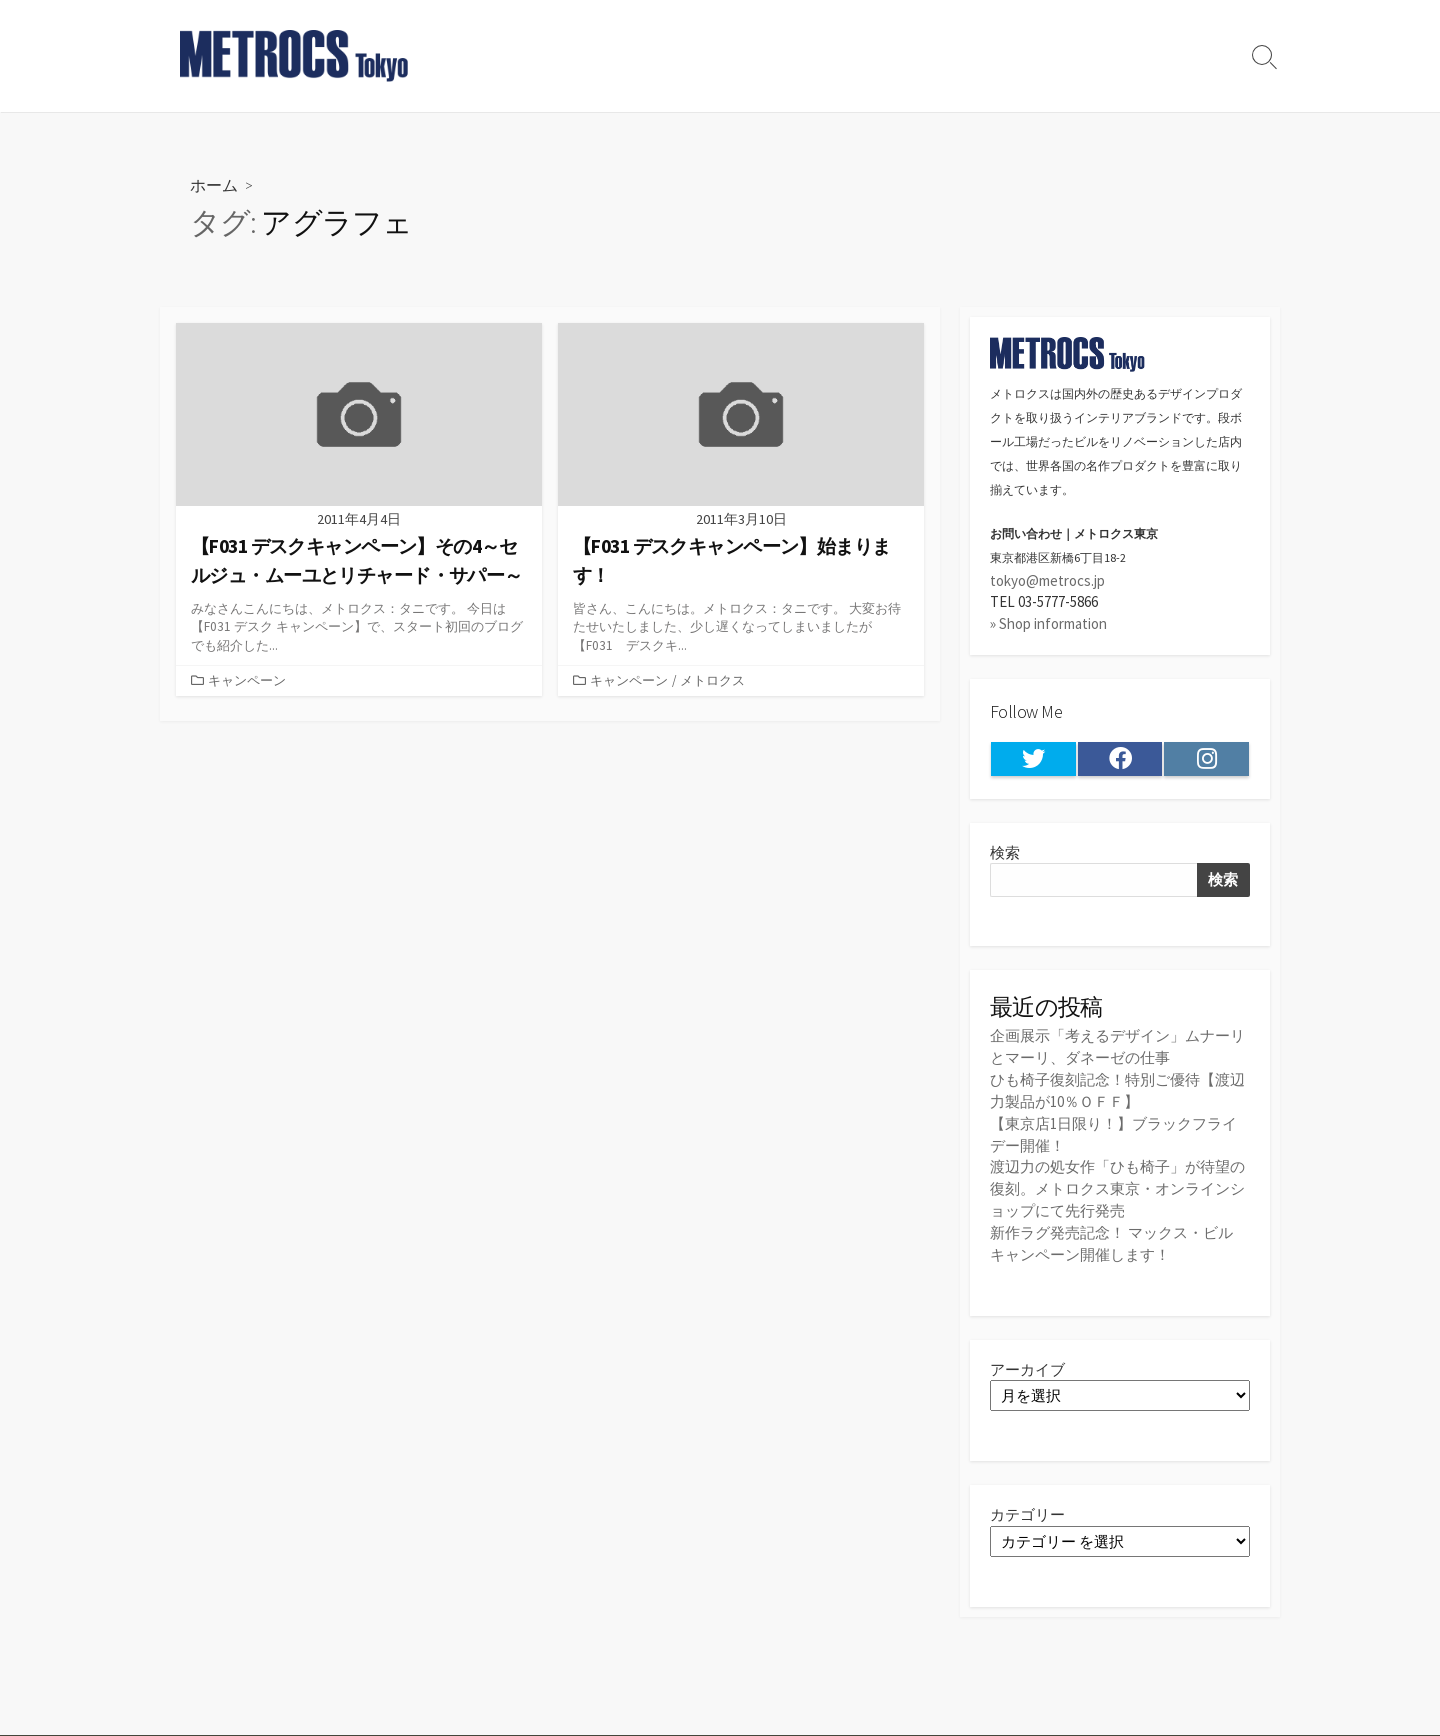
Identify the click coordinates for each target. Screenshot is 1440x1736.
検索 (1005, 852)
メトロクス (712, 681)
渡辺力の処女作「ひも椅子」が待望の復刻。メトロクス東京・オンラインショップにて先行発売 (1117, 1183)
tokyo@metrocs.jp (1047, 580)
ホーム (214, 184)
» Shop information (1048, 623)
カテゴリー (1027, 1507)
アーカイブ (1027, 1361)
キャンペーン (247, 681)
